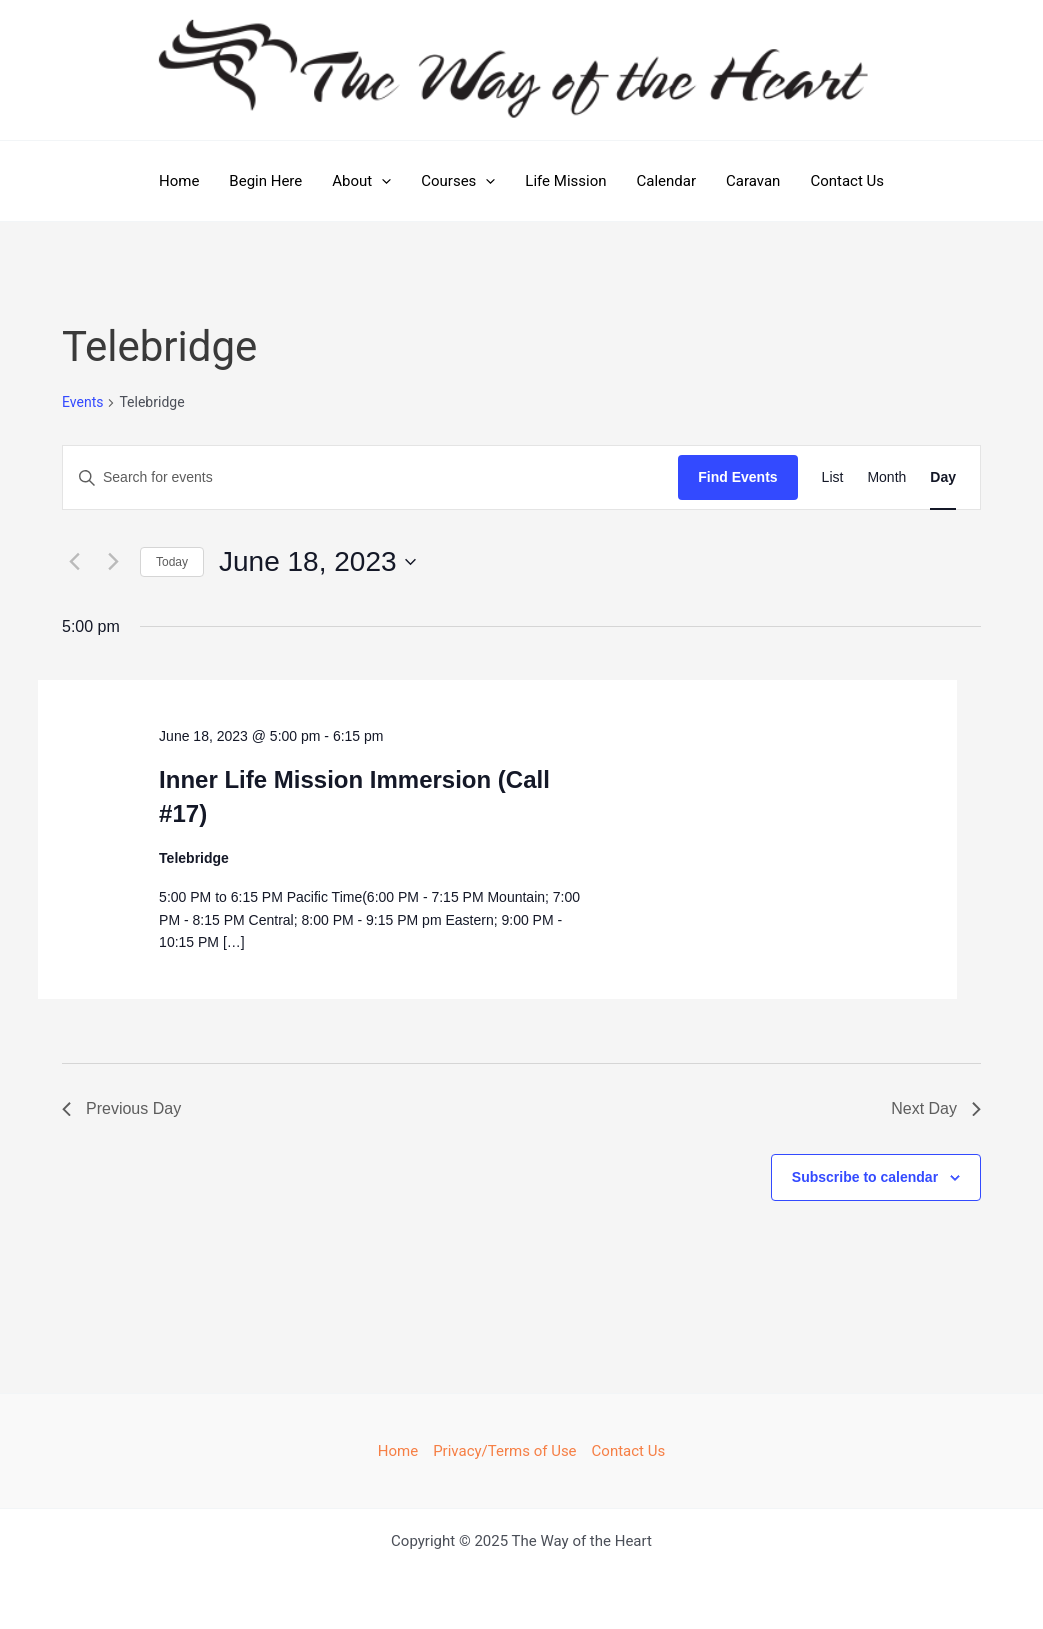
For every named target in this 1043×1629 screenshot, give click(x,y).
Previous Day (121, 1108)
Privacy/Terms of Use (504, 1451)
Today (172, 562)
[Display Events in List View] (833, 477)
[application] (381, 181)
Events (82, 402)
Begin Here (265, 181)
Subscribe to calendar (865, 1177)
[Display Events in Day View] (943, 477)
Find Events (737, 477)
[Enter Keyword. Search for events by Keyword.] (370, 477)
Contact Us (847, 181)
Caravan (753, 181)
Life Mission (565, 181)
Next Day (936, 1108)
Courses (458, 181)
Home (179, 181)
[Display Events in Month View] (886, 477)
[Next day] (113, 562)
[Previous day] (74, 562)
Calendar (667, 181)
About (361, 181)
